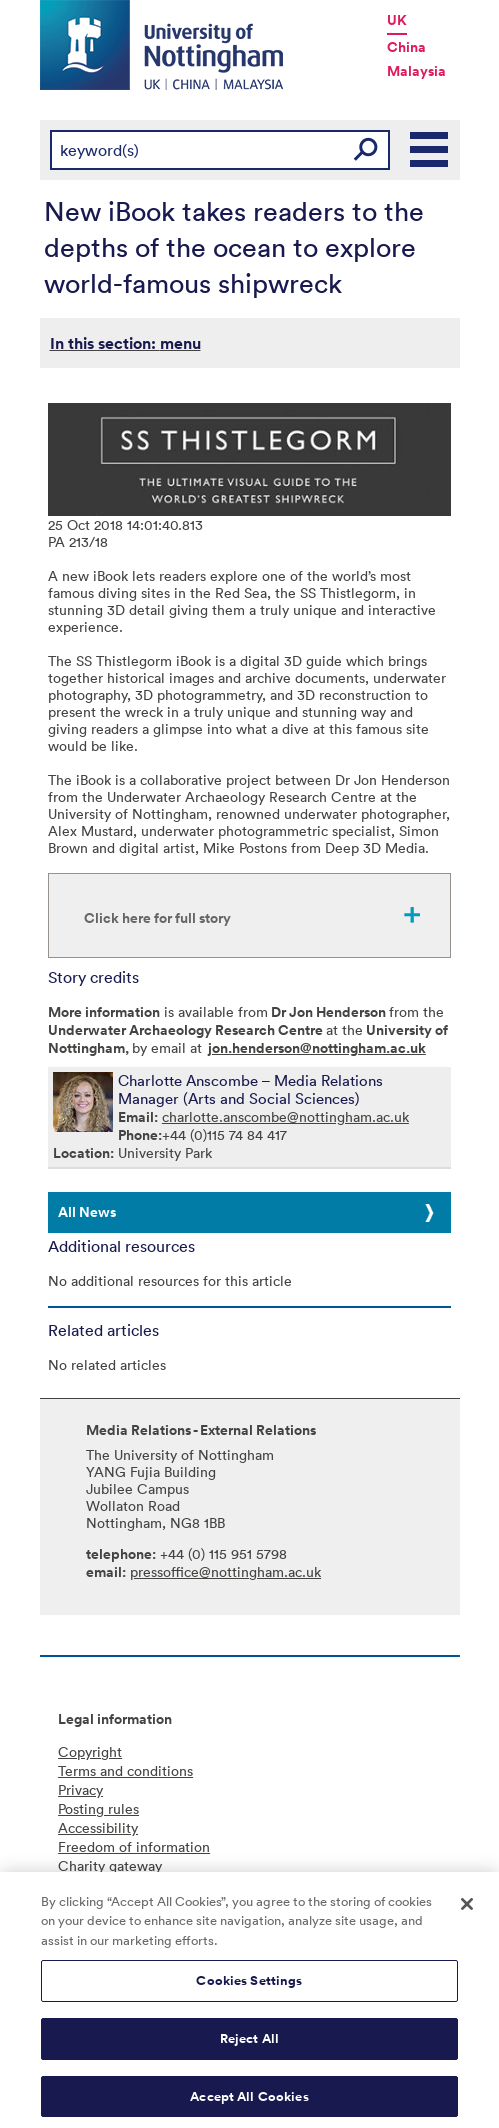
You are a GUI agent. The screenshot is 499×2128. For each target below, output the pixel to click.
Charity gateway (110, 1865)
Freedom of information (134, 1846)
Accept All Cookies (249, 2102)
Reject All (249, 2044)
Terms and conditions (125, 1770)
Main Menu (430, 150)
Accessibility (98, 1827)
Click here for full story (157, 918)
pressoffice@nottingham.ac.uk (225, 1571)
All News (87, 1212)
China (406, 47)
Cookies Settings (249, 1987)
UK (397, 20)
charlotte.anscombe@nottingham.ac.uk (285, 1116)
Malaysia (416, 71)
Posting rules (98, 1808)
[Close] (467, 1910)
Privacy (80, 1789)
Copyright (90, 1751)
